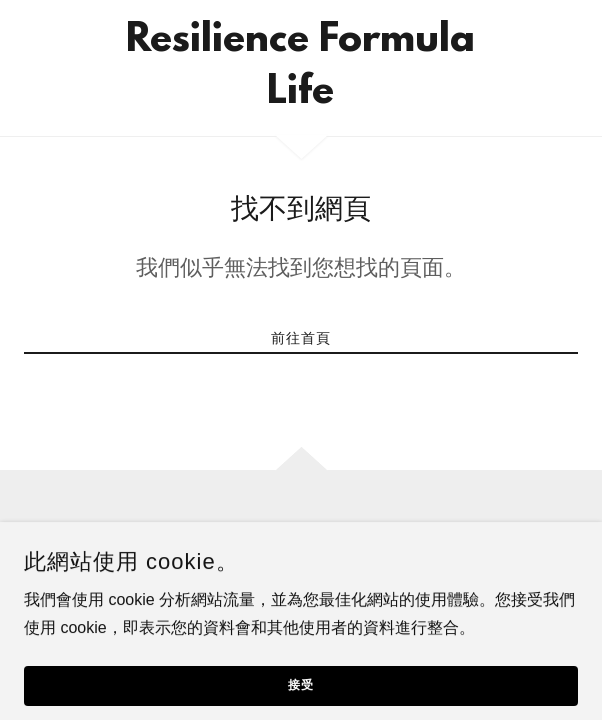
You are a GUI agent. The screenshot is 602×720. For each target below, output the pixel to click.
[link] (301, 68)
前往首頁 (301, 338)
